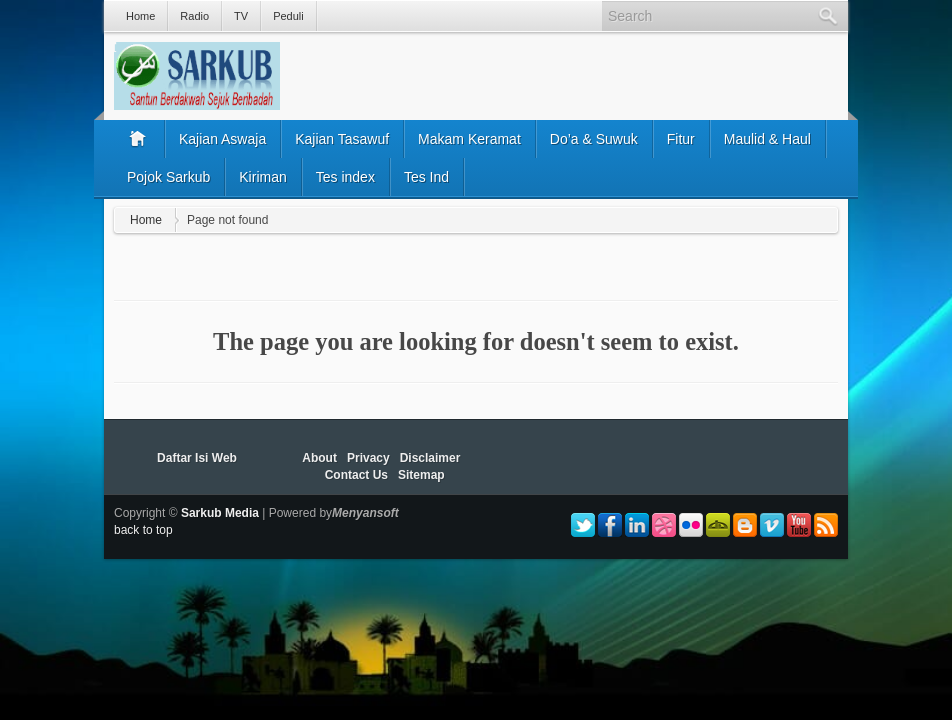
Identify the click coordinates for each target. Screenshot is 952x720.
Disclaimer (430, 458)
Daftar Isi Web (197, 458)
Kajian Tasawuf (342, 139)
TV (241, 16)
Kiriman (262, 177)
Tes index (345, 177)
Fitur (681, 139)
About (319, 458)
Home (140, 16)
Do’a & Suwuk (594, 139)
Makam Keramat (469, 139)
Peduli (288, 16)
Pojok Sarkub (168, 177)
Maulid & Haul (767, 139)
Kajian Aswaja (222, 139)
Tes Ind (426, 177)
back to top (143, 530)
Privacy (368, 458)
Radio (194, 16)
